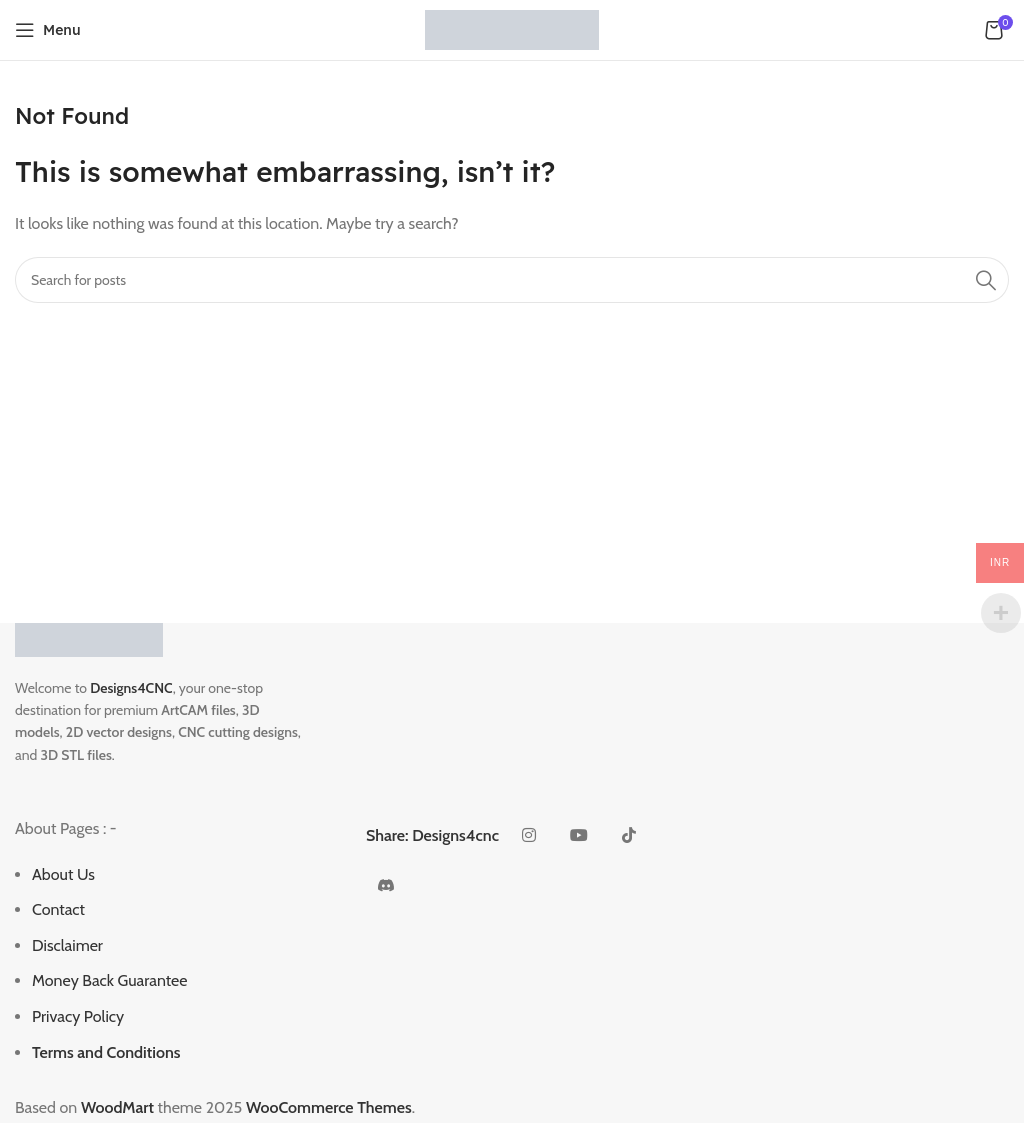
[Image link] (89, 637)
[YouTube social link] (579, 836)
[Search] (512, 280)
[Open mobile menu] (48, 30)
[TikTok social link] (629, 836)
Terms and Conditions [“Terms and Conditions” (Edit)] (106, 1052)
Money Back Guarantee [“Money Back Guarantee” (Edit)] (109, 980)
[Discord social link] (386, 886)
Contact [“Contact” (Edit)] (58, 909)
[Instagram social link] (529, 836)
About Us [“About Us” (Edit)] (63, 874)
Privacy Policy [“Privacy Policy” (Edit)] (78, 1016)
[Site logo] (512, 28)
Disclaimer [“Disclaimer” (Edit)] (67, 945)
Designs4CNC (131, 688)
